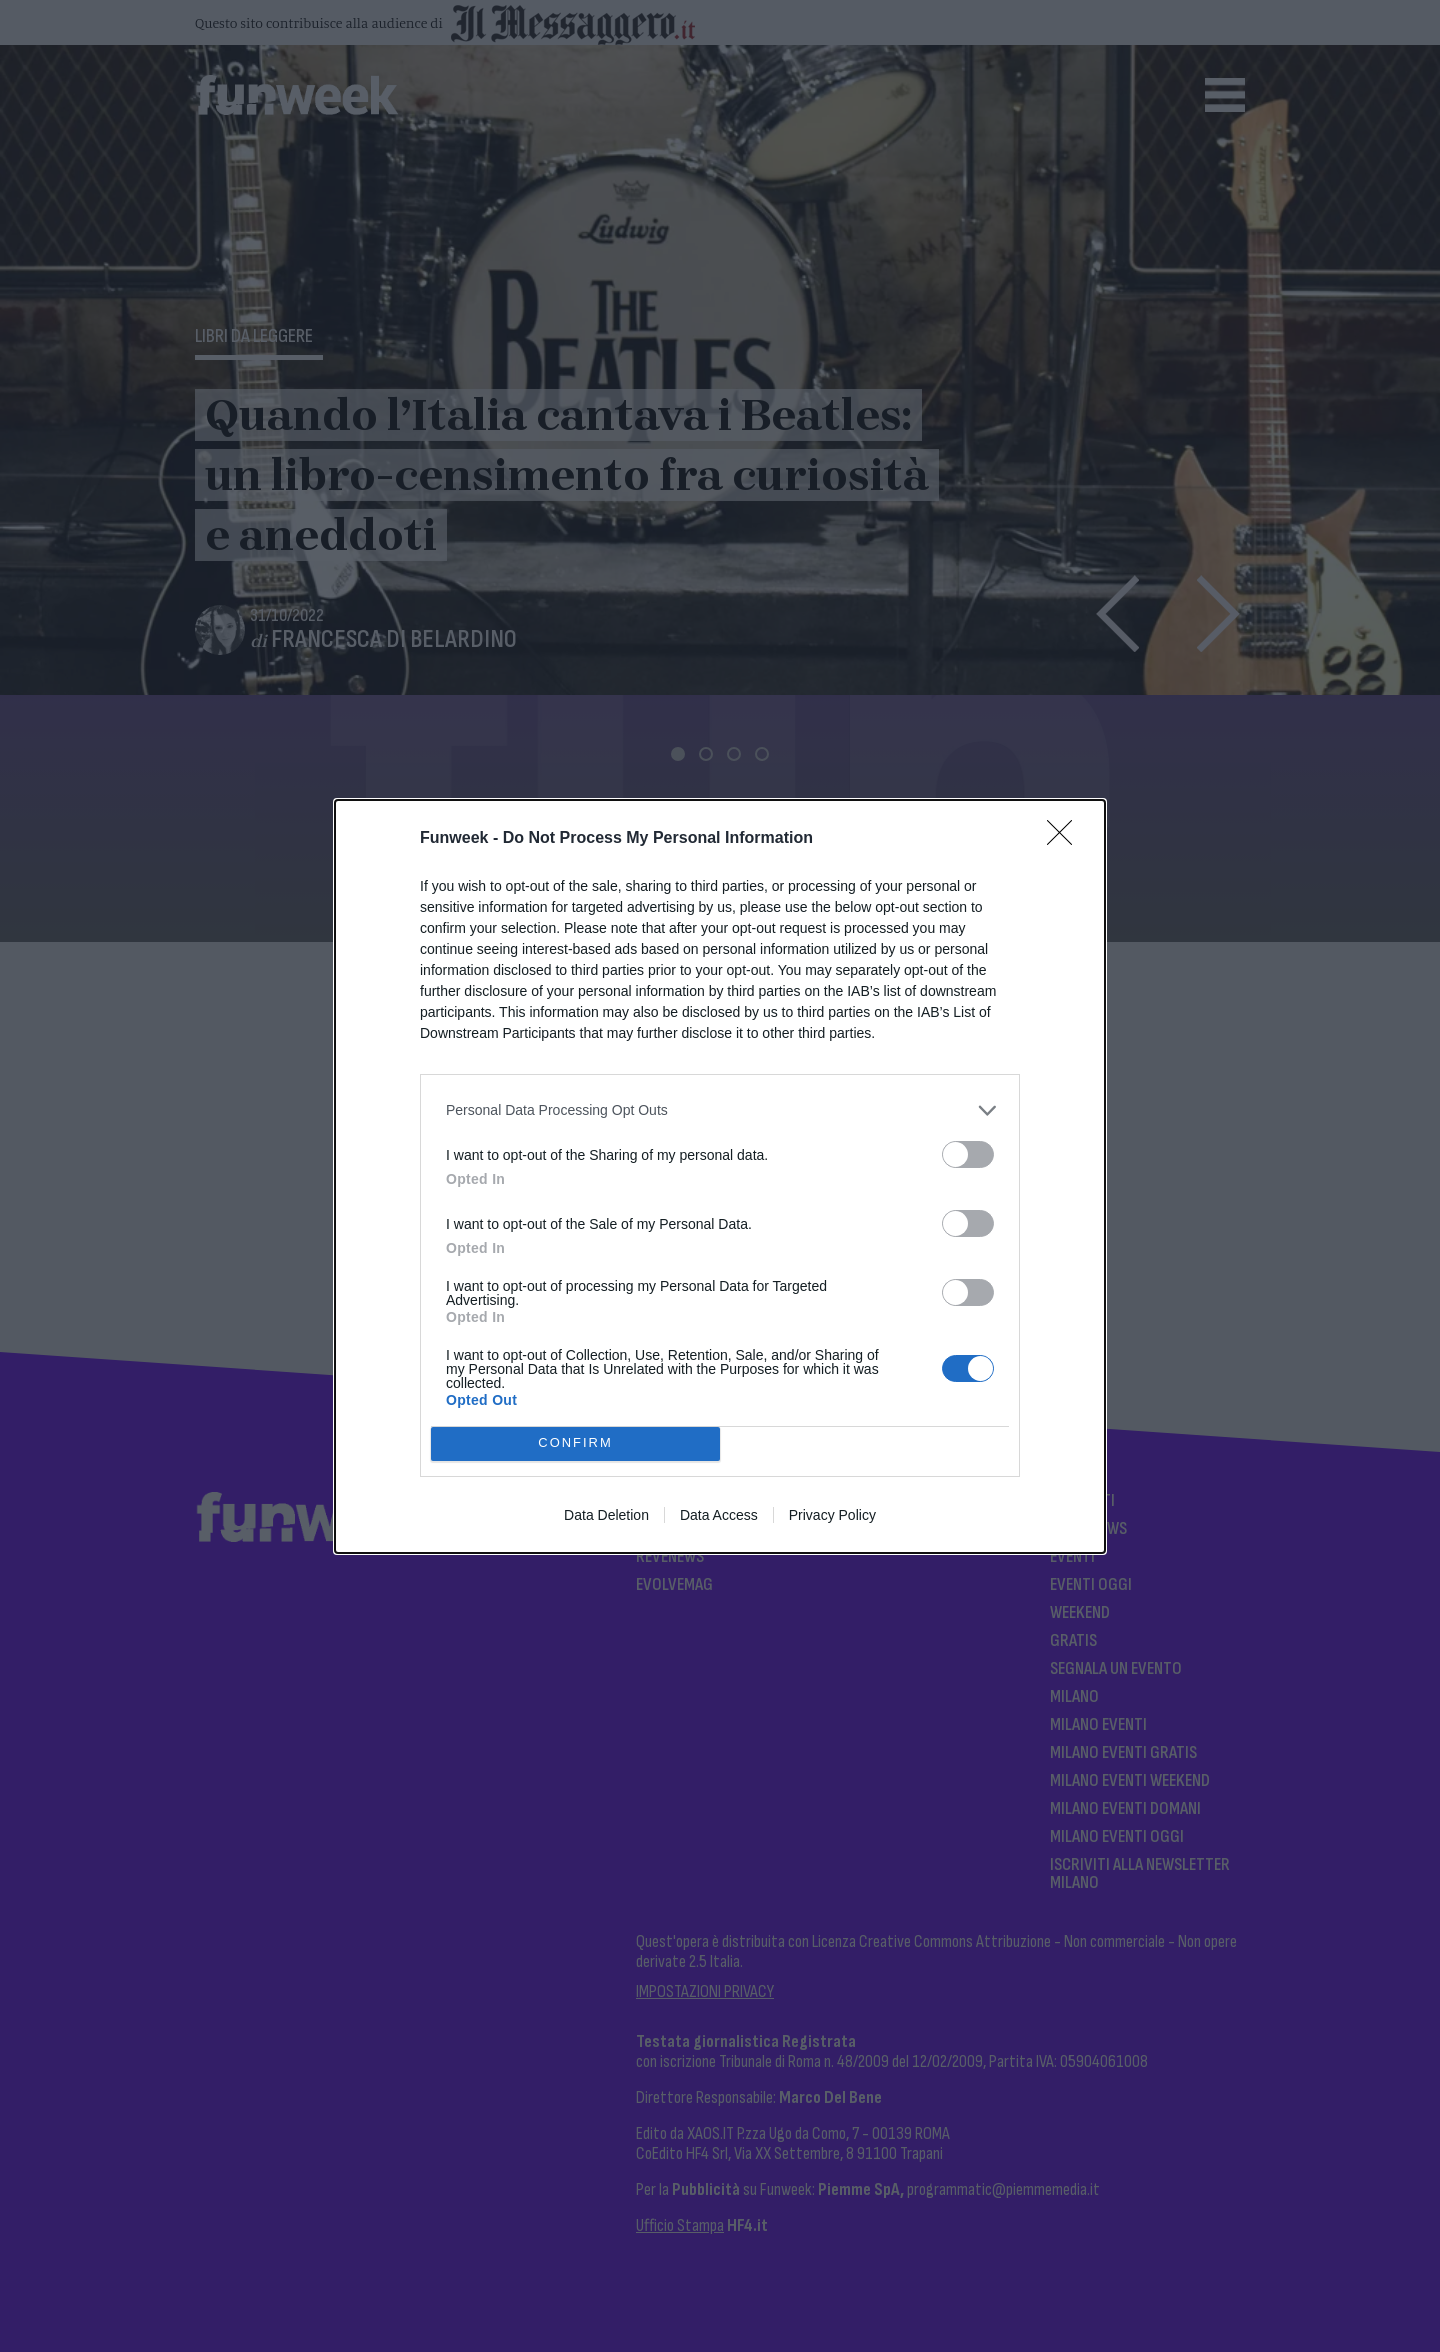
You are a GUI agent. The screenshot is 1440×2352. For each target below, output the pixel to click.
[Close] (1066, 839)
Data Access (719, 1515)
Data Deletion (606, 1515)
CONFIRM (575, 1443)
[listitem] (720, 1110)
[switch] (968, 1154)
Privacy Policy (832, 1515)
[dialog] (720, 1176)
